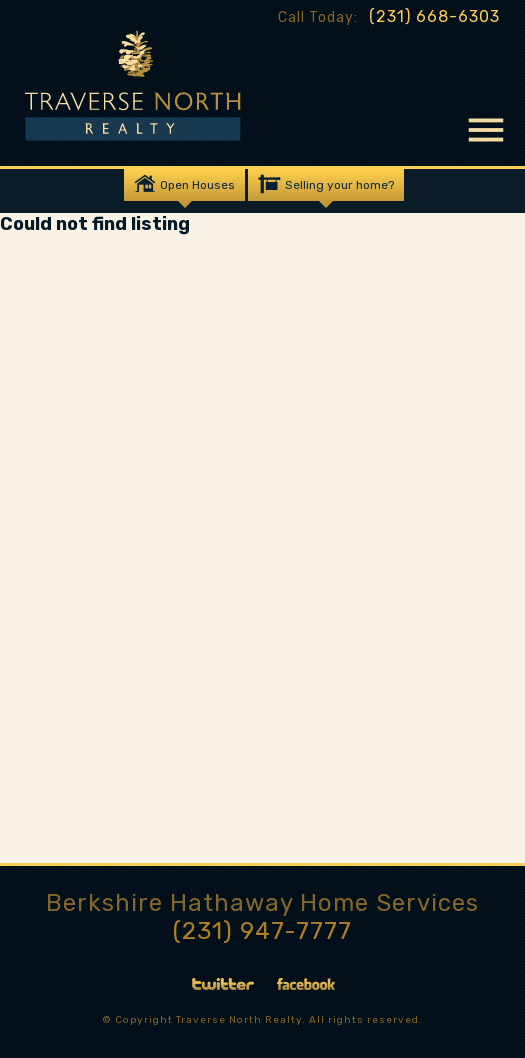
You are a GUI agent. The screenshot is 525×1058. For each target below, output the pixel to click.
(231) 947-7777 (262, 931)
